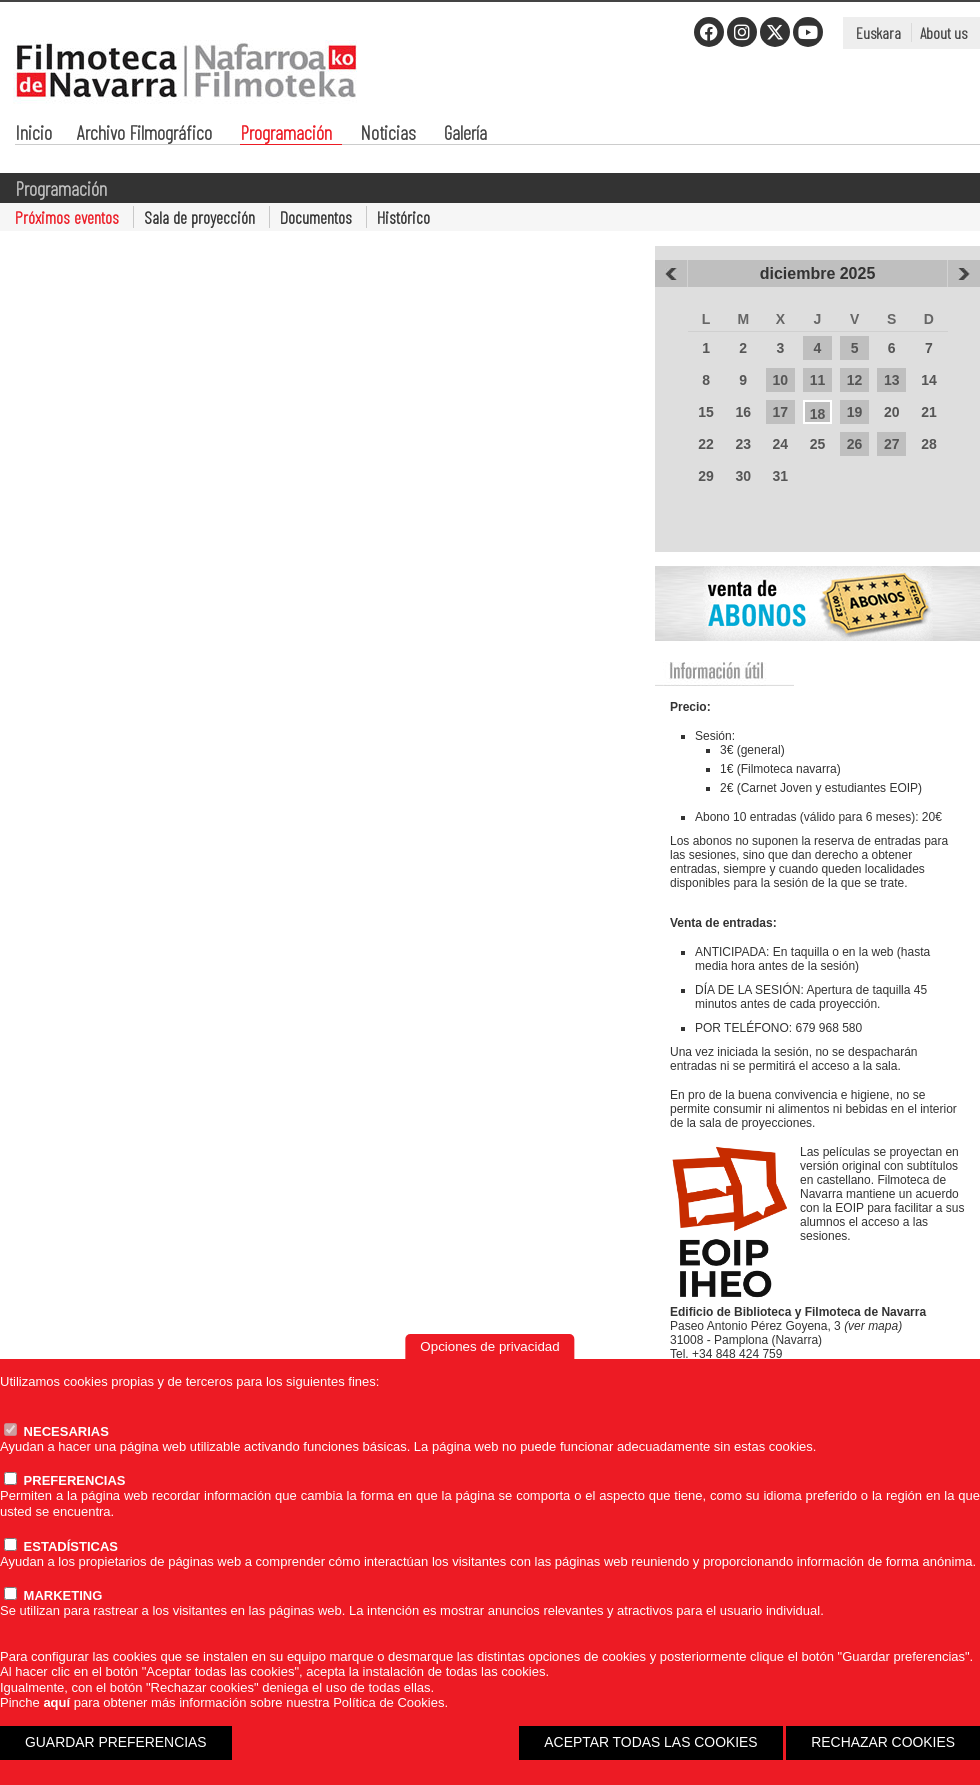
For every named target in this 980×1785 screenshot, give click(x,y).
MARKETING (53, 1595)
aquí (56, 1702)
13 (892, 380)
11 (818, 380)
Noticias (388, 134)
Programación (286, 134)
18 (818, 414)
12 (855, 380)
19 (855, 412)
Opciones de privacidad (489, 1346)
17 (781, 412)
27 (892, 444)
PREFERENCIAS (64, 1480)
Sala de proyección (199, 217)
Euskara (878, 32)
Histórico (403, 217)
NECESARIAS (56, 1431)
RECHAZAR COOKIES (883, 1742)
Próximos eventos (67, 217)
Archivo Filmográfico (144, 134)
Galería (465, 134)
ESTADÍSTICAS (61, 1546)
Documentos (316, 217)
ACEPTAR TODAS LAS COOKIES (650, 1742)
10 (781, 380)
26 (855, 444)
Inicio (33, 134)
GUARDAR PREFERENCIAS (116, 1742)
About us (943, 32)
